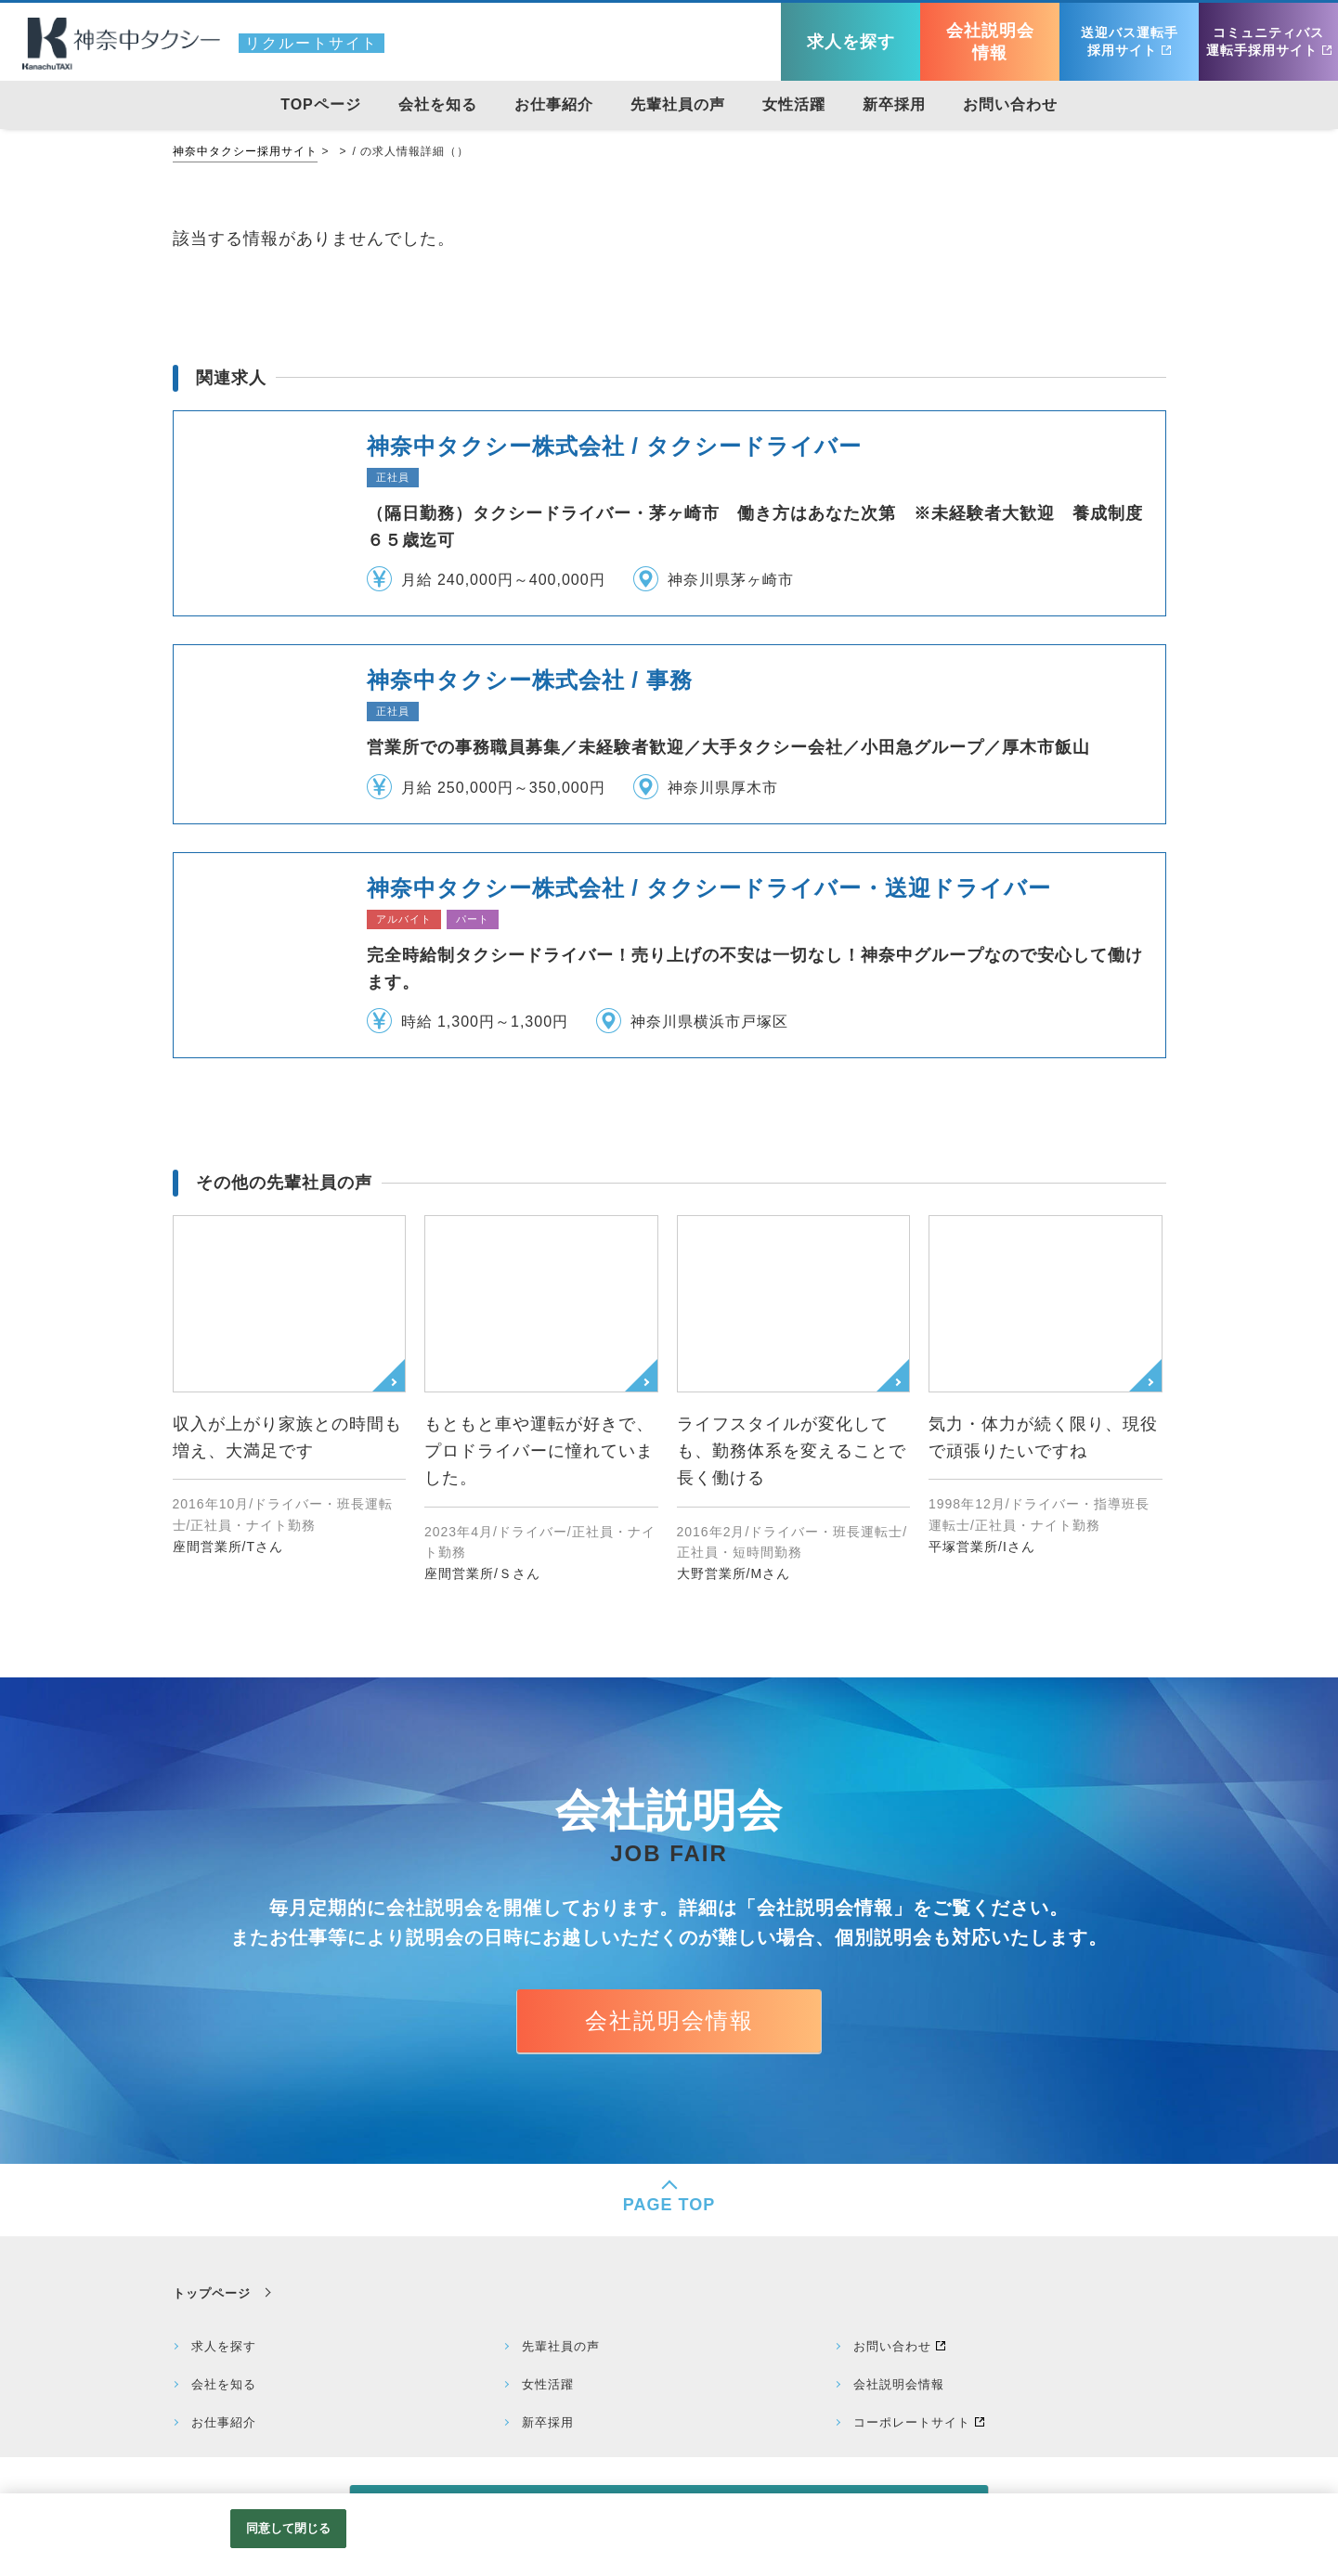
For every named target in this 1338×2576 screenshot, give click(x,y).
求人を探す (223, 2346)
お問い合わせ (892, 2346)
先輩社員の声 (561, 2346)
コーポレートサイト (911, 2422)
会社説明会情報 (669, 2020)
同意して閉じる (288, 2528)
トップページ (212, 2293)
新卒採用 (548, 2422)
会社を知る (223, 2384)
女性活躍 (548, 2384)
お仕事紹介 (223, 2422)
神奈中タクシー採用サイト (245, 151)
